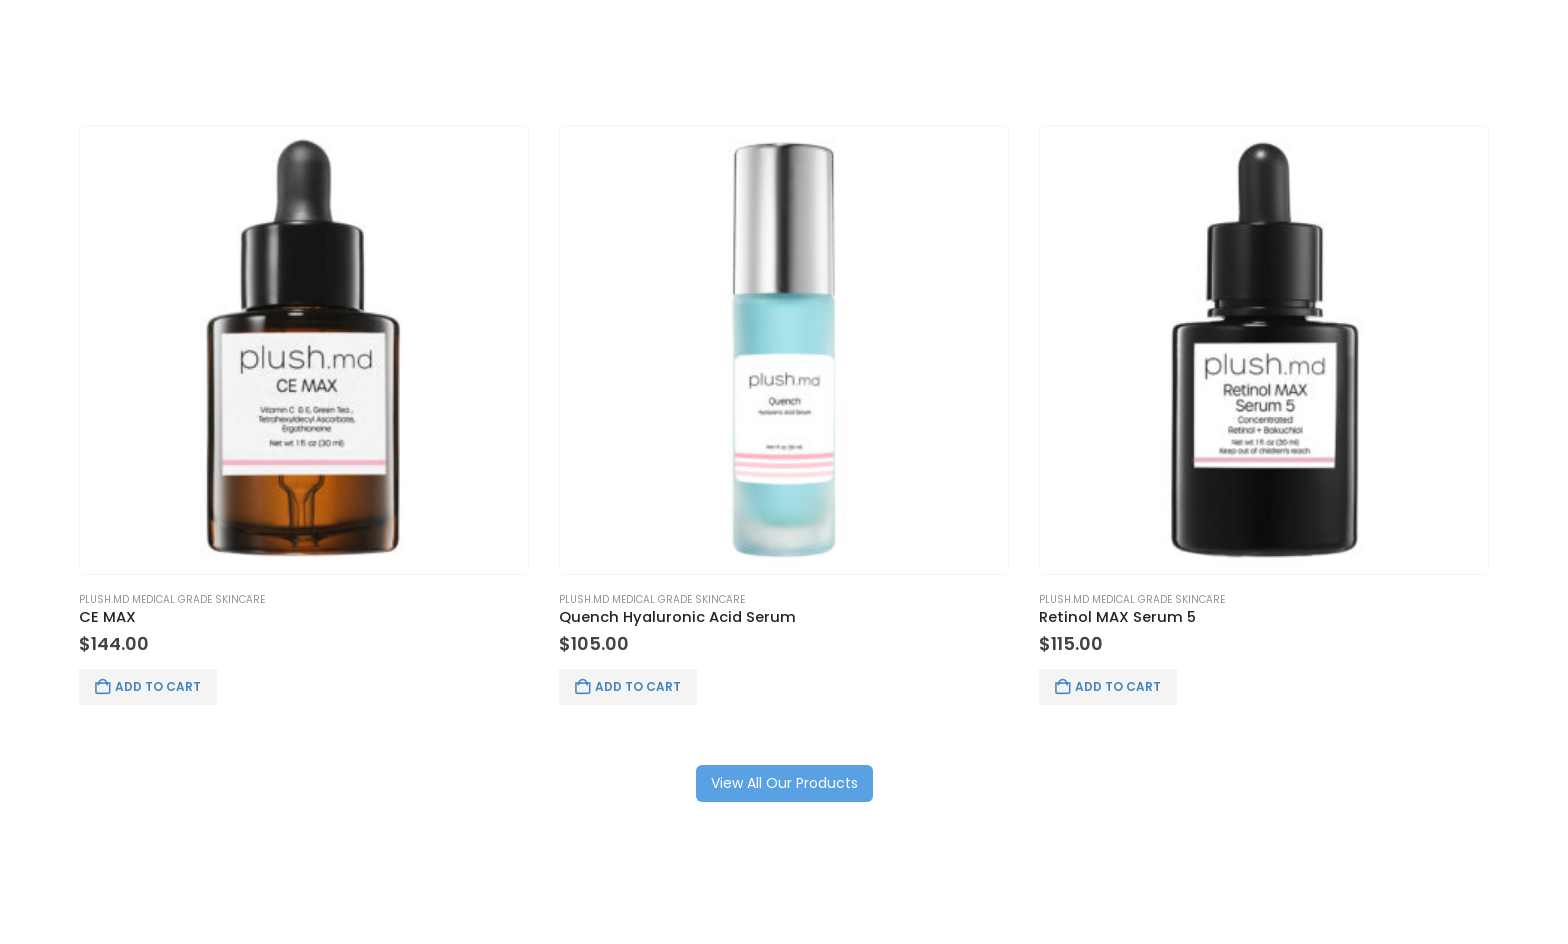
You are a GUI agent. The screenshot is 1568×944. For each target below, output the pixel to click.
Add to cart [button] (158, 686)
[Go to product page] (304, 350)
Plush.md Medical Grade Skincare (172, 599)
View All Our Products (784, 783)
